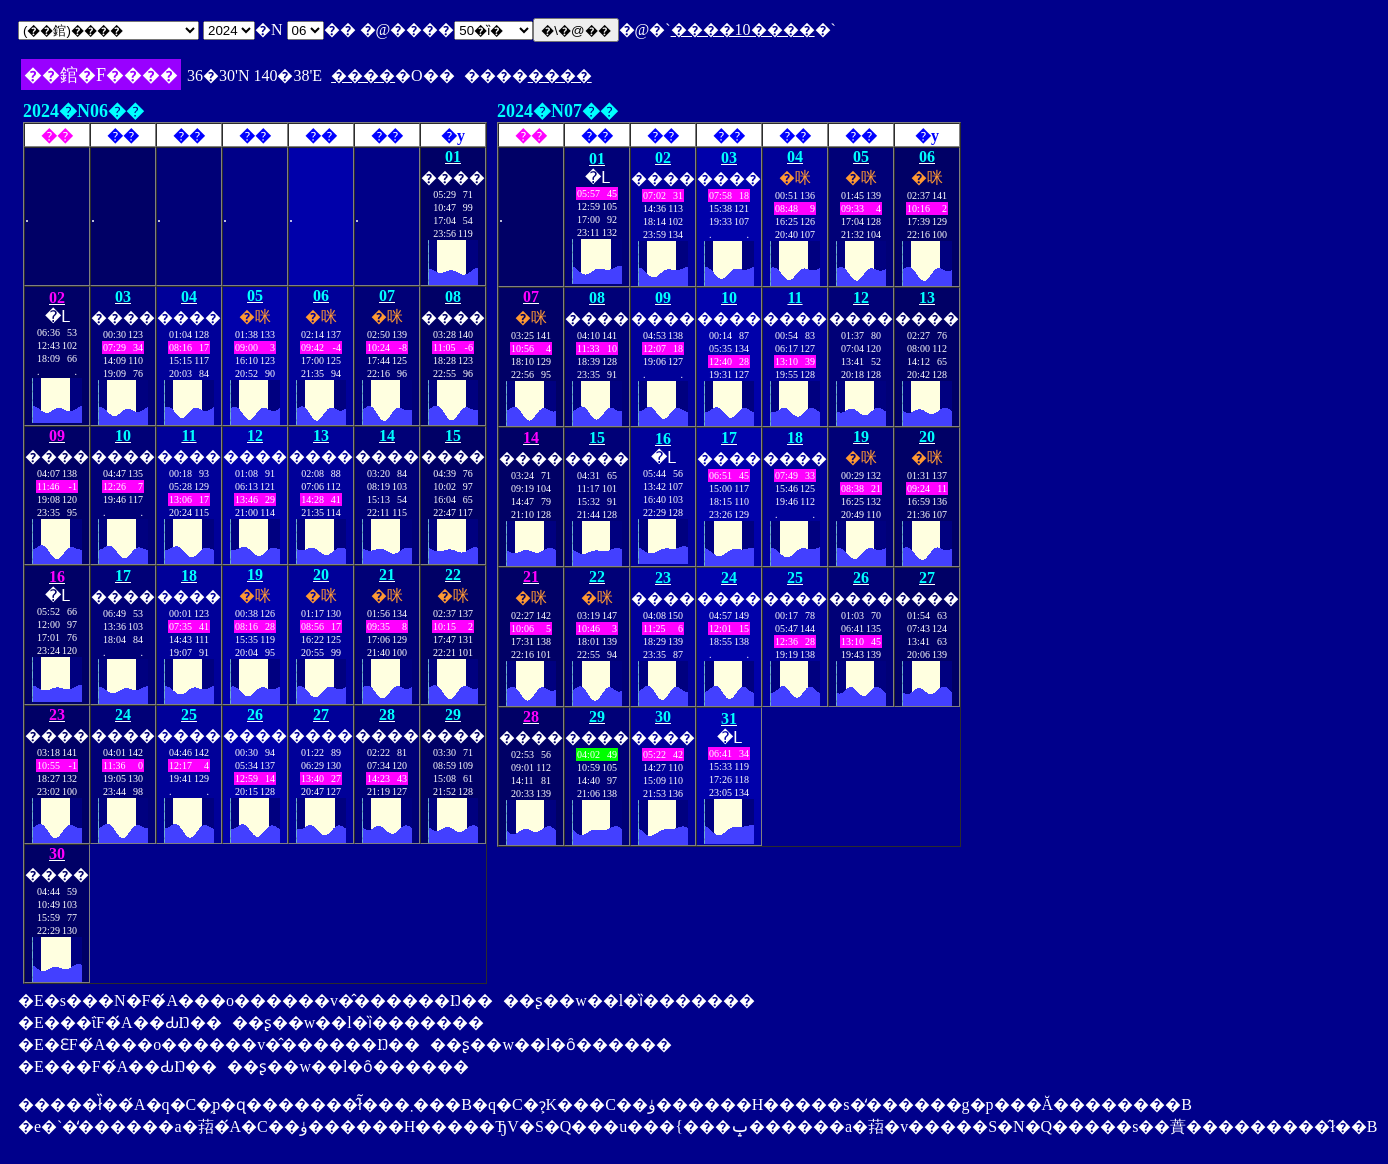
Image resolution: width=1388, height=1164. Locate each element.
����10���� (743, 29)
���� (363, 75)
